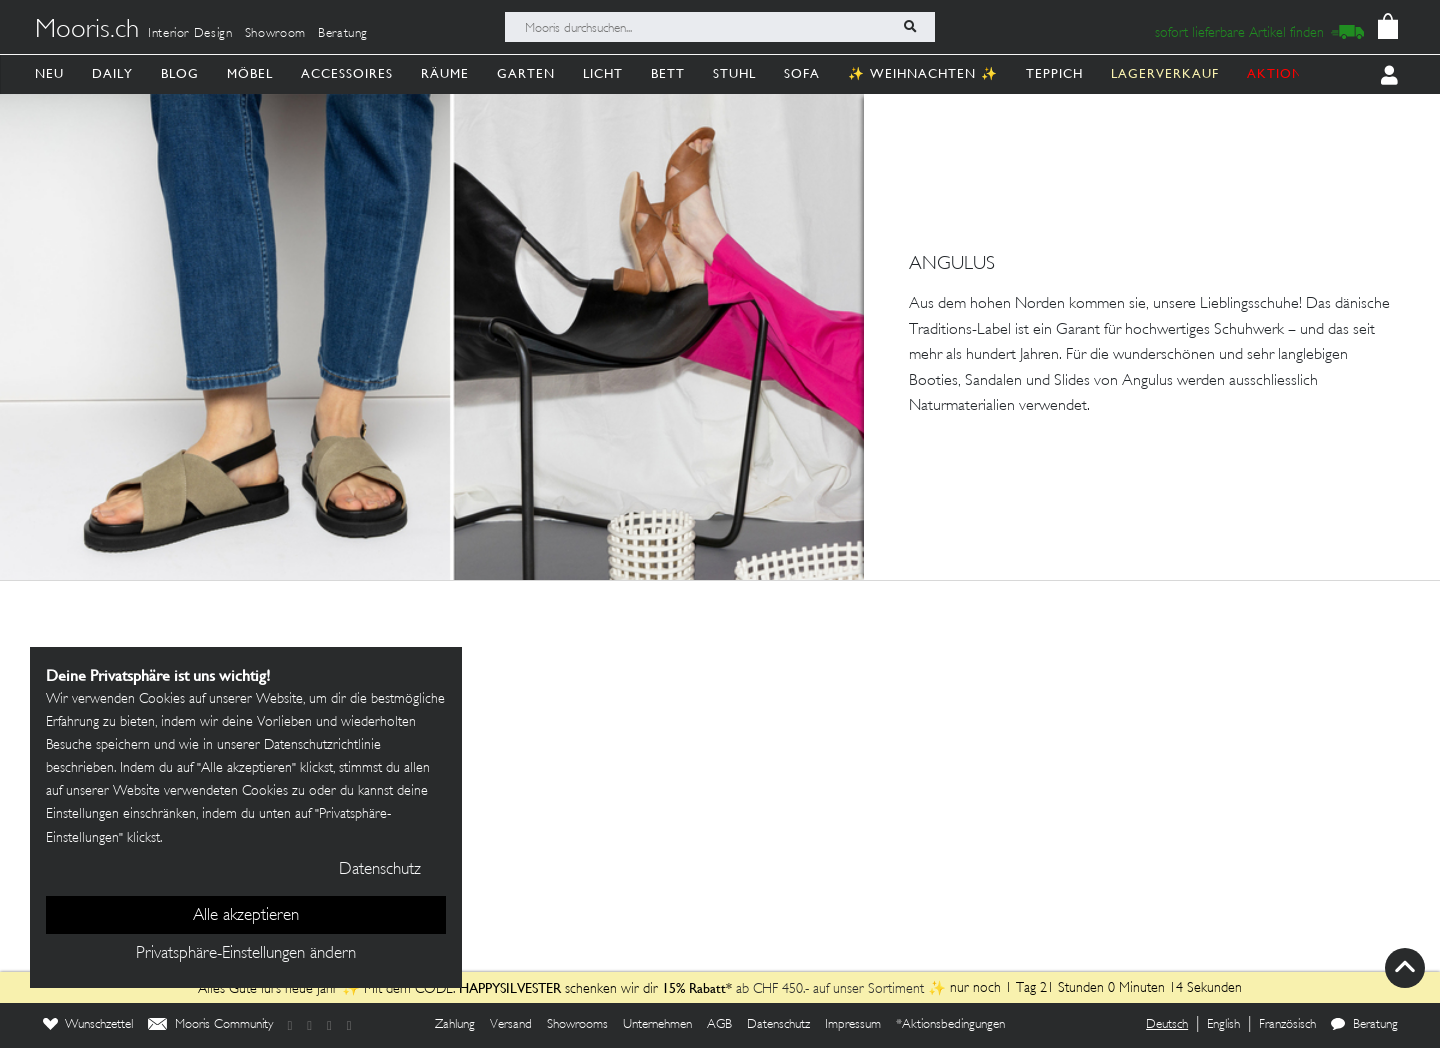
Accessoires (347, 73)
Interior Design (190, 34)
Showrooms (577, 1025)
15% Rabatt (694, 988)
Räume (445, 73)
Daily (112, 73)
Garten (526, 73)
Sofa (802, 73)
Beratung (343, 34)
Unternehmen (657, 1025)
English (1223, 1025)
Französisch (1287, 1025)
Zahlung (455, 1025)
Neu (49, 73)
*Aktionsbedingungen (950, 1025)
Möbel (250, 73)
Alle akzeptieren (246, 916)
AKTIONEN (1284, 73)
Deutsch (1167, 1025)
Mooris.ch (87, 31)
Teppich (1054, 73)
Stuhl (734, 73)
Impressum (853, 1025)
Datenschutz (778, 1025)
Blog (180, 73)
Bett (668, 73)
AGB (719, 1025)
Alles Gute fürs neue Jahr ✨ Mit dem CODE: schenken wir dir (430, 989)
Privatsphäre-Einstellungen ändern (246, 954)
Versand (511, 1025)
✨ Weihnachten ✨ (923, 73)
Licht (603, 73)
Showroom (275, 34)
